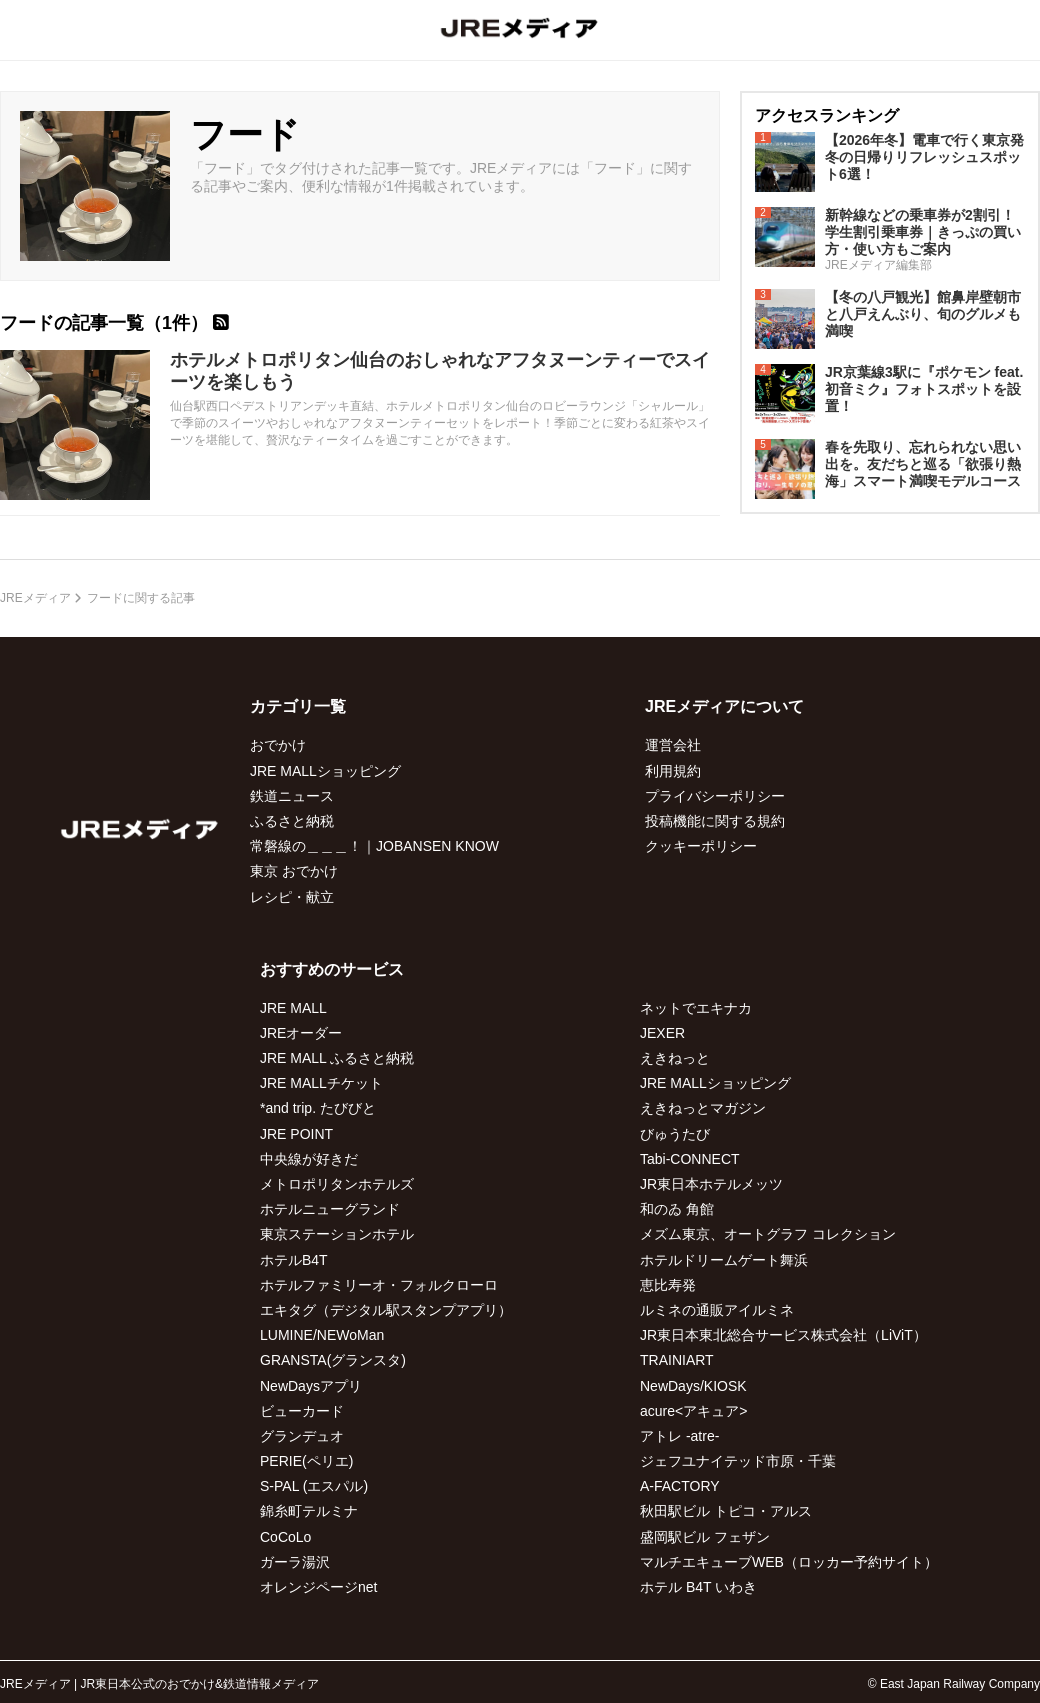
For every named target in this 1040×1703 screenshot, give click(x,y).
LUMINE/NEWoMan (322, 1335)
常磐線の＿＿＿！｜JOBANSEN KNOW (374, 846)
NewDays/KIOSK (693, 1386)
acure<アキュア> (693, 1411)
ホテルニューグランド (330, 1209)
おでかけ (278, 745)
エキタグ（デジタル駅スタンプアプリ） (386, 1310)
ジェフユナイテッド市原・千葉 (738, 1461)
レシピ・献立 (292, 897)
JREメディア (35, 598)
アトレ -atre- (679, 1436)
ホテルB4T (294, 1260)
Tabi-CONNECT (690, 1159)
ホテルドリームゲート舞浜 (724, 1260)
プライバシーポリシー (715, 796)
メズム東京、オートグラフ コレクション (768, 1234)
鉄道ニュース (292, 796)
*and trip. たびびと (318, 1108)
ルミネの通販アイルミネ (717, 1310)
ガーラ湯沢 (295, 1562)
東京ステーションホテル (337, 1234)
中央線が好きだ (309, 1159)
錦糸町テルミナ (309, 1511)
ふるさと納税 (292, 821)
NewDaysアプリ (311, 1386)
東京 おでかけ (294, 871)
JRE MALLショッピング (325, 771)
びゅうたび (675, 1134)
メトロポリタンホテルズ (337, 1184)
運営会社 (673, 745)
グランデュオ (302, 1436)
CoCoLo (285, 1537)
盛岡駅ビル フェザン (705, 1537)
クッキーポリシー (701, 846)
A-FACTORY (680, 1486)
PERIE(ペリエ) (306, 1461)
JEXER (662, 1033)
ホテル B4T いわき (698, 1587)
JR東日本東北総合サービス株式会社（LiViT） (783, 1335)
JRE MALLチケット (321, 1083)
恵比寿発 (668, 1285)
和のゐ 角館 (677, 1209)
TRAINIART (677, 1360)
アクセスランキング (827, 115)
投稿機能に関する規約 (715, 821)
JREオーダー (301, 1033)
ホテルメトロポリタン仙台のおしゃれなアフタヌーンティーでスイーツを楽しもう (440, 371)
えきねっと (675, 1058)
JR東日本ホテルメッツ (711, 1184)
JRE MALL (293, 1008)
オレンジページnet (318, 1587)
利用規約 (673, 771)
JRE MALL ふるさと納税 (337, 1058)
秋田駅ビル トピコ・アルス (726, 1511)
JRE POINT (296, 1134)
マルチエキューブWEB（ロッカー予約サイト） (789, 1562)
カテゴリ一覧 (298, 706)
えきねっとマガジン (703, 1108)
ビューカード (302, 1411)
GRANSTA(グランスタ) (333, 1360)
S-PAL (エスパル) (314, 1486)
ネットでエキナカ (696, 1008)
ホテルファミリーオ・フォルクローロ (379, 1285)
